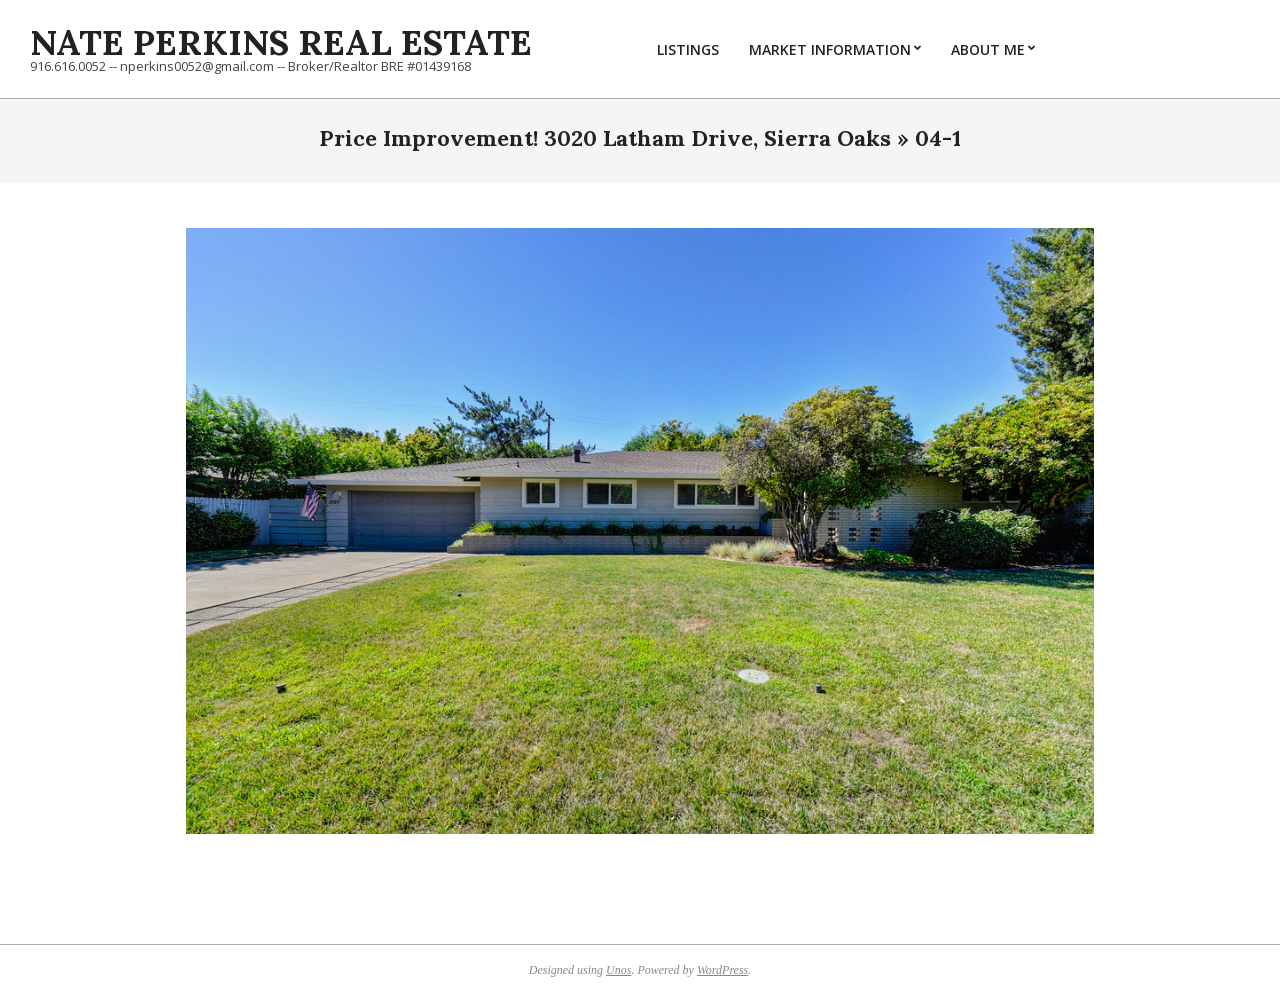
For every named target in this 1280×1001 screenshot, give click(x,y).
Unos (618, 970)
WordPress (722, 970)
